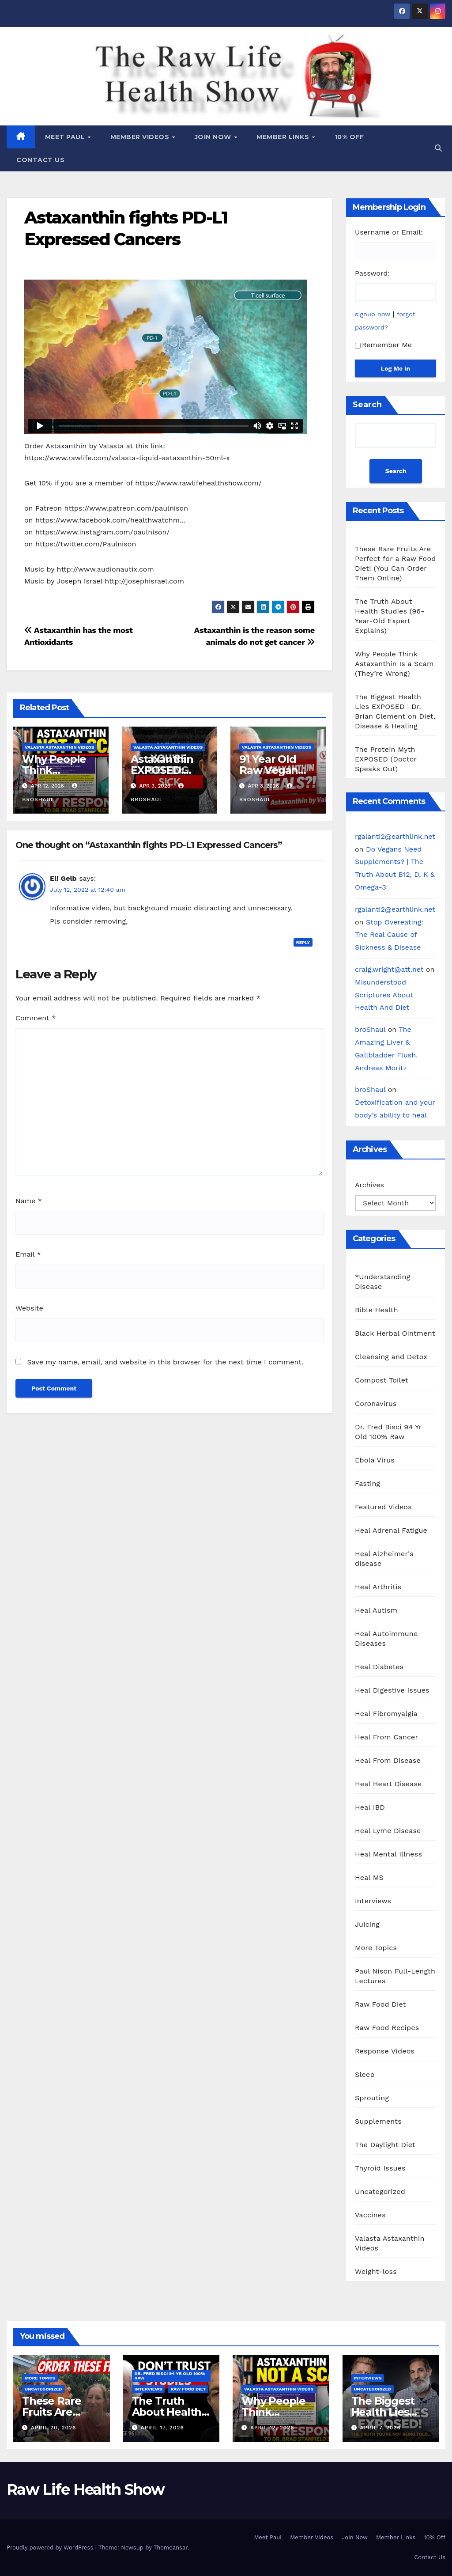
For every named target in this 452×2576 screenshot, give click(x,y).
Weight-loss (376, 2271)
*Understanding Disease (382, 1282)
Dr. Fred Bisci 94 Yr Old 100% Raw (388, 1432)
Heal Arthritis (378, 1587)
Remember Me (383, 345)
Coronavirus (376, 1403)
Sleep (365, 2074)
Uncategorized (380, 2191)
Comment (35, 1018)
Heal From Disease (388, 1760)
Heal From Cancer (386, 1737)
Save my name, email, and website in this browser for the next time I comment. (165, 1362)
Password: (372, 273)
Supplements (378, 2121)
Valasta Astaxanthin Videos (59, 747)
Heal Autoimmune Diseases (386, 1638)
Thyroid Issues (380, 2168)
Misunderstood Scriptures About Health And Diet (384, 995)
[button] (438, 148)
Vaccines (370, 2215)
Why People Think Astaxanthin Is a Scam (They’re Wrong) (394, 664)
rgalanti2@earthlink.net (395, 836)
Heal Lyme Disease (388, 1830)
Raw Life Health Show (46, 74)
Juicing (367, 1924)
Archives (369, 1185)
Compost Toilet (381, 1380)
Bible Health (376, 1310)
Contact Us (40, 160)
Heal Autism (376, 1610)
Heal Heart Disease (388, 1784)
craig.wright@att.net (389, 969)
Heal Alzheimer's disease (384, 1558)
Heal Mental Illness (388, 1854)
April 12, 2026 (272, 2427)
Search (367, 404)
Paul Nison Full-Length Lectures (395, 1976)
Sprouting (372, 2098)
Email (28, 1254)
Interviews (373, 1901)
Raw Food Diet (380, 2004)
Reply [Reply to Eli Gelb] (303, 942)
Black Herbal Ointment (395, 1333)
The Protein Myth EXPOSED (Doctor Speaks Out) (386, 759)
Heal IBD (370, 1807)
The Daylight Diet (385, 2144)
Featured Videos (383, 1507)
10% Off (349, 137)
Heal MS (369, 1877)
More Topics (376, 1947)
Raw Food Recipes (387, 2027)
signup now (372, 314)
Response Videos (384, 2051)
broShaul (370, 1029)
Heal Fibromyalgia (386, 1713)
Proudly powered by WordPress (51, 2547)
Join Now (214, 137)
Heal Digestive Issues (392, 1690)
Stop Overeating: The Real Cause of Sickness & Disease (389, 935)
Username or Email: (389, 232)
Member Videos (140, 137)
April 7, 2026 (380, 2427)
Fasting (367, 1483)
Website (29, 1308)
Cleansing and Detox (391, 1356)
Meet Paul (66, 137)
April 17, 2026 (162, 2427)
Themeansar (171, 2547)
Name (28, 1201)
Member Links (283, 137)
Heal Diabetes (379, 1667)
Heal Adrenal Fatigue (391, 1530)
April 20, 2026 (53, 2427)
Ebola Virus (375, 1460)
